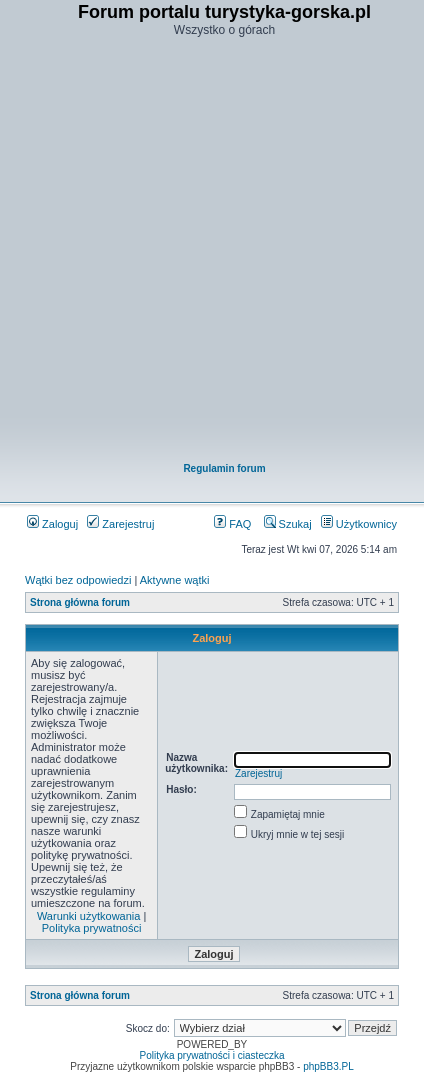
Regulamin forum (224, 468)
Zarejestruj (120, 524)
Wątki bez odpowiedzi (78, 580)
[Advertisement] (211, 252)
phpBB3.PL (328, 1066)
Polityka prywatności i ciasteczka (211, 1055)
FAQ (232, 524)
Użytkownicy (359, 524)
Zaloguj (52, 524)
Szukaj (288, 524)
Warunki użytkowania (89, 916)
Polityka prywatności (92, 928)
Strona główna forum (80, 602)
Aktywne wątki (175, 580)
